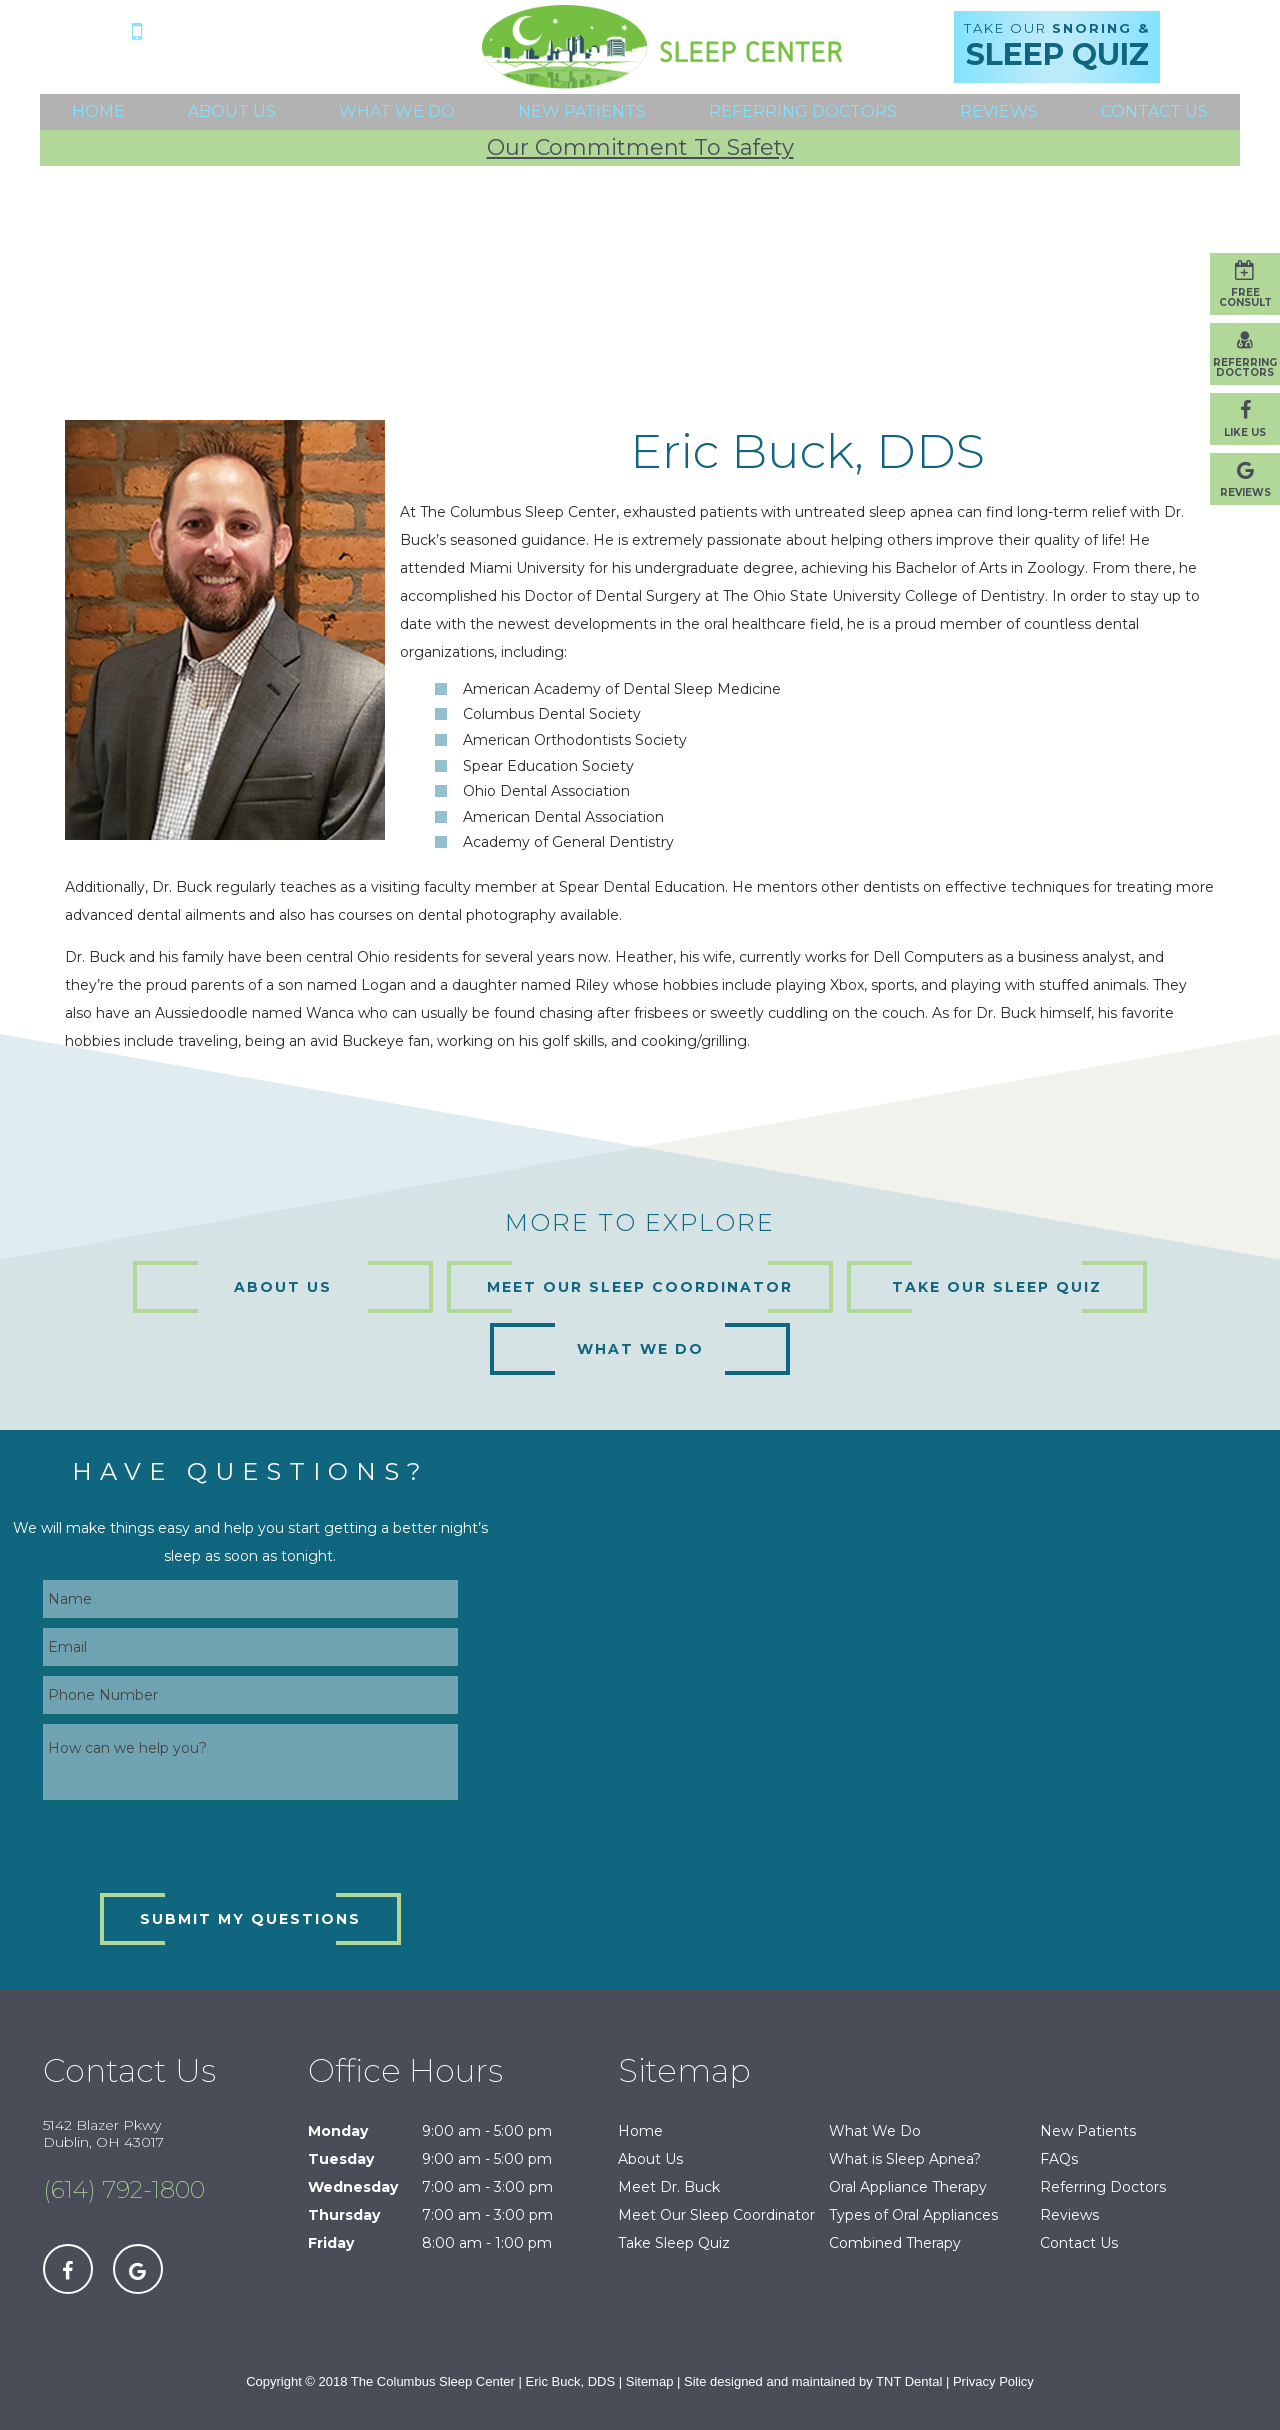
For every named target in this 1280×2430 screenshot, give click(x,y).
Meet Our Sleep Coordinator (640, 1287)
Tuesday (341, 2159)
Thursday (344, 2215)
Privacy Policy (993, 2381)
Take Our (1057, 46)
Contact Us (1154, 111)
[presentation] (195, 1849)
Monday (338, 2131)
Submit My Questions (250, 1919)
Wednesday (353, 2187)
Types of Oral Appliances (913, 2215)
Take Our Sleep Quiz (997, 1287)
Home (98, 111)
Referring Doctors (803, 111)
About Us (232, 111)
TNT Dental (909, 2381)
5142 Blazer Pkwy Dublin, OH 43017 (245, 62)
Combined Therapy (895, 2243)
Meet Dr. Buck (669, 2187)
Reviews (999, 111)
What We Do (397, 111)
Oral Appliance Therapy (908, 2187)
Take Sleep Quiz (674, 2243)
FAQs (1059, 2159)
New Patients (582, 111)
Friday (331, 2243)
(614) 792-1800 (245, 29)
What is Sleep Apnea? (905, 2159)
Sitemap (650, 2381)
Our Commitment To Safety (640, 147)
